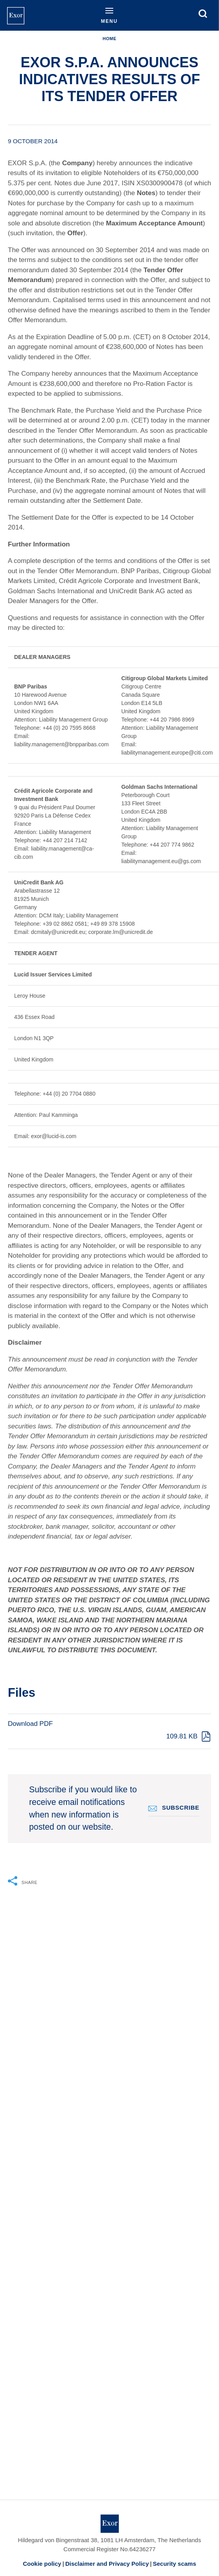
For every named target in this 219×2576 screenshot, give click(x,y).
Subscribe (180, 1807)
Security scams (174, 2563)
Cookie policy (42, 2563)
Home (109, 38)
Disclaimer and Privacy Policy (107, 2563)
